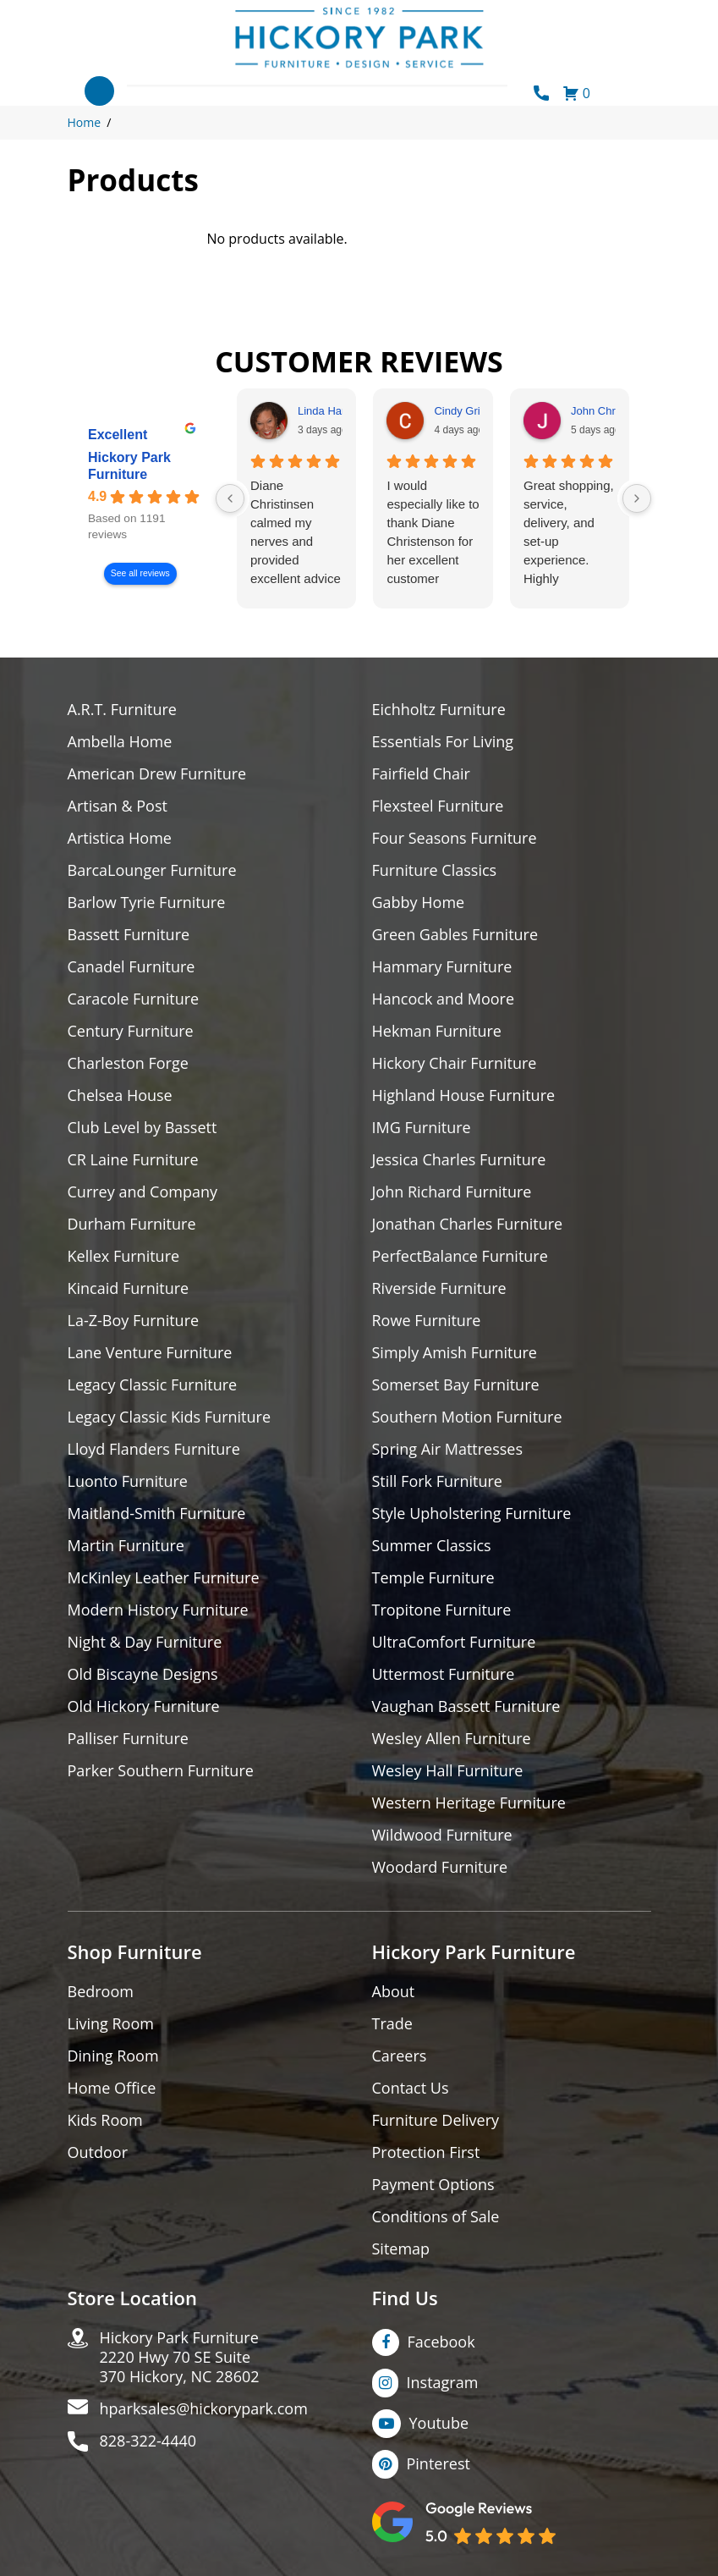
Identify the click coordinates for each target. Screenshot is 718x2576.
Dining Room (113, 2056)
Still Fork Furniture (437, 1481)
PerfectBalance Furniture (460, 1256)
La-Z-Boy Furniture (134, 1320)
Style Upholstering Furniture (472, 1513)
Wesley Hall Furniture (447, 1771)
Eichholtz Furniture (439, 709)
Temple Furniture (433, 1578)
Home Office (112, 2088)
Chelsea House (120, 1095)
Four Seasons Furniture (454, 838)
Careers (399, 2056)
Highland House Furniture (464, 1095)
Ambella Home (120, 741)
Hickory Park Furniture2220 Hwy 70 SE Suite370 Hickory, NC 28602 (180, 2357)
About (393, 1991)
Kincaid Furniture (128, 1288)
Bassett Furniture (129, 934)
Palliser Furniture (128, 1738)
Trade (392, 2024)
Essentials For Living (443, 741)
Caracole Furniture (134, 999)
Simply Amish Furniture (454, 1352)
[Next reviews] (636, 498)
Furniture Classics (434, 870)
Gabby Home (418, 902)
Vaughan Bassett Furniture (466, 1706)
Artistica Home (120, 838)
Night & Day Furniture (145, 1642)
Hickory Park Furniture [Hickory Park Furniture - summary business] (129, 466)
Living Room (111, 2024)
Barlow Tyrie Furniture (147, 902)
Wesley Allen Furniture (451, 1738)
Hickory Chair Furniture (454, 1063)
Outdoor (98, 2152)
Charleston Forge (128, 1063)
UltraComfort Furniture (454, 1642)
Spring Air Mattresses (447, 1449)
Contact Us (410, 2088)
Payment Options (433, 2184)
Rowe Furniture (426, 1320)
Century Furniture (131, 1031)
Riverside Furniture (439, 1288)
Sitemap (401, 2249)
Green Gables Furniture (455, 934)
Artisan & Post (117, 806)
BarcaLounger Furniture (152, 870)
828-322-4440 (148, 2441)
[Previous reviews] (230, 498)
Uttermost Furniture (443, 1674)
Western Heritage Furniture (469, 1803)
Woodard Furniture (440, 1867)
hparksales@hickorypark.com (204, 2409)
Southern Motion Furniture (467, 1417)
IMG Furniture (421, 1127)
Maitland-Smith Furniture (157, 1513)
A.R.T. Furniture (122, 709)
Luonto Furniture (128, 1481)
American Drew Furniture (157, 774)
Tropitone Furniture (442, 1610)
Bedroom (101, 1991)
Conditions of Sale (436, 2216)
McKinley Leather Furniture (164, 1578)
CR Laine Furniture (133, 1160)
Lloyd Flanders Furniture (154, 1449)
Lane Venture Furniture (150, 1352)
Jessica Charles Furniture (459, 1160)
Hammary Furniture (442, 967)
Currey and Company (143, 1192)
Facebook (441, 2341)
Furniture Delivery (436, 2120)
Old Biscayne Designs (143, 1674)
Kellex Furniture (124, 1256)
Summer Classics (431, 1545)
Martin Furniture (126, 1545)
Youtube (439, 2423)
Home (84, 122)
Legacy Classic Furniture (153, 1385)
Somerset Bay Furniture (456, 1385)
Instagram (443, 2382)
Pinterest (438, 2463)
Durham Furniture (132, 1224)
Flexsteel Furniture (438, 806)
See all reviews (139, 573)
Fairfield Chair (421, 774)
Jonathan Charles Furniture (467, 1224)
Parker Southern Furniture (161, 1771)
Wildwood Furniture (442, 1835)
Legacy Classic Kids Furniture (169, 1417)
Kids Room (105, 2120)
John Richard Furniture (452, 1192)
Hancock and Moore (443, 999)
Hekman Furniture (437, 1031)
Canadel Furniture (131, 967)
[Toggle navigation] (99, 91)
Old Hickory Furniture (144, 1706)
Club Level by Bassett (142, 1127)
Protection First (426, 2152)
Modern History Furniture (158, 1610)
